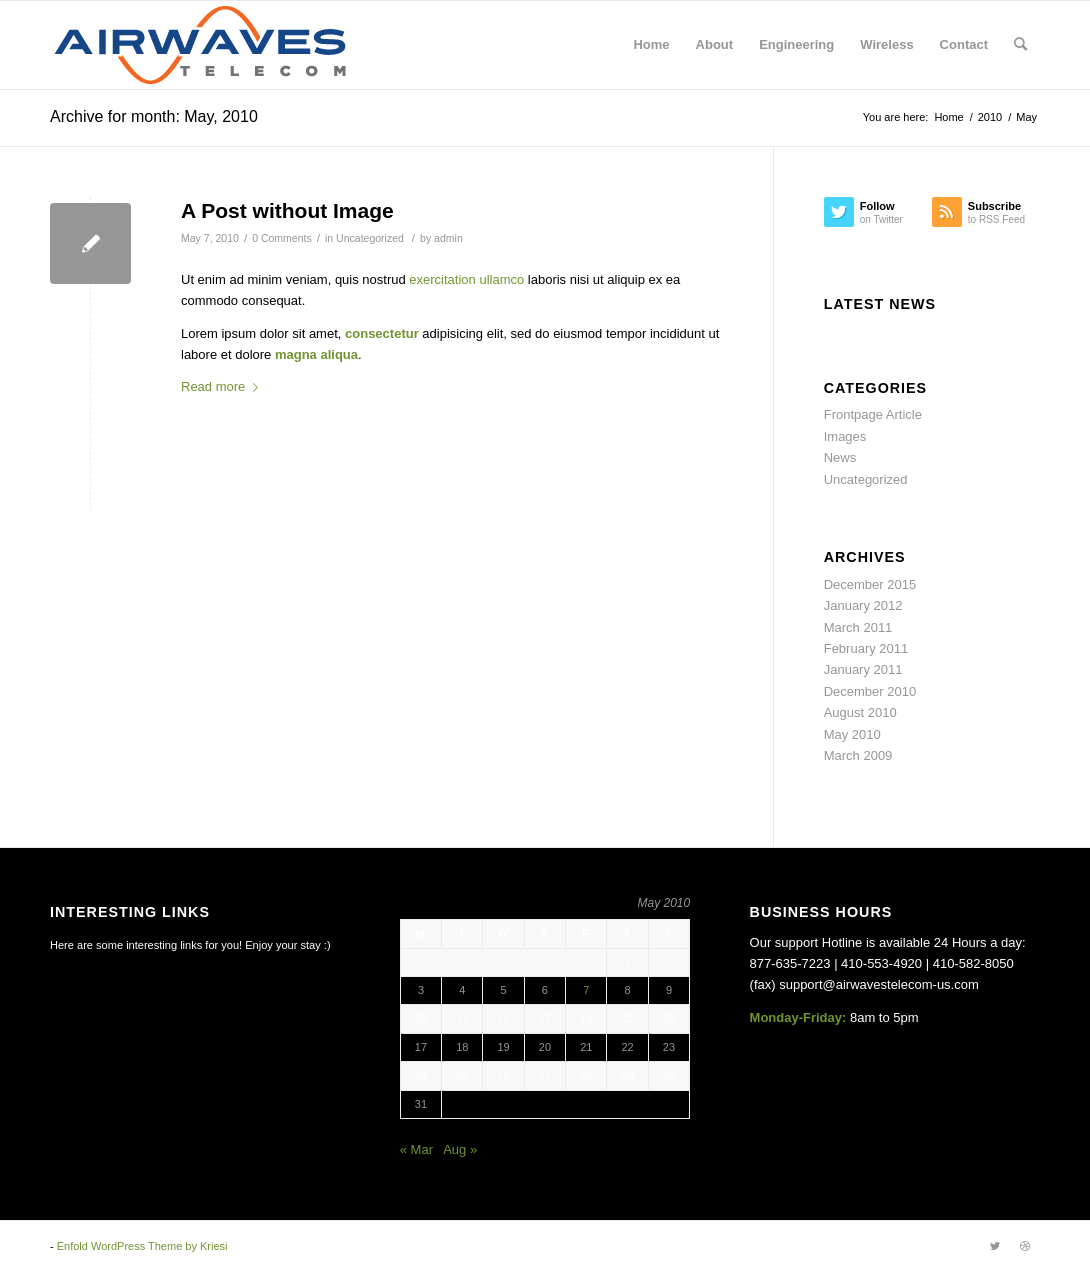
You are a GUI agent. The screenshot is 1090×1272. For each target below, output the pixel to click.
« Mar (416, 1149)
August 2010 (860, 712)
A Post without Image (287, 210)
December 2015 (870, 584)
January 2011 (863, 669)
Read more (223, 386)
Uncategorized (370, 238)
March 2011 (858, 627)
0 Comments (282, 238)
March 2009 (858, 755)
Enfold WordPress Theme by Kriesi (142, 1246)
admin (448, 238)
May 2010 (852, 734)
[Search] (1020, 45)
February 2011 (866, 648)
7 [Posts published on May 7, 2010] (586, 990)
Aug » (460, 1149)
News (840, 457)
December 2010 (870, 691)
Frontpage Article (873, 414)
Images (845, 436)
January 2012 (863, 605)
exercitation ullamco (466, 279)
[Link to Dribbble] (1025, 1246)
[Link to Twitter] (995, 1246)
